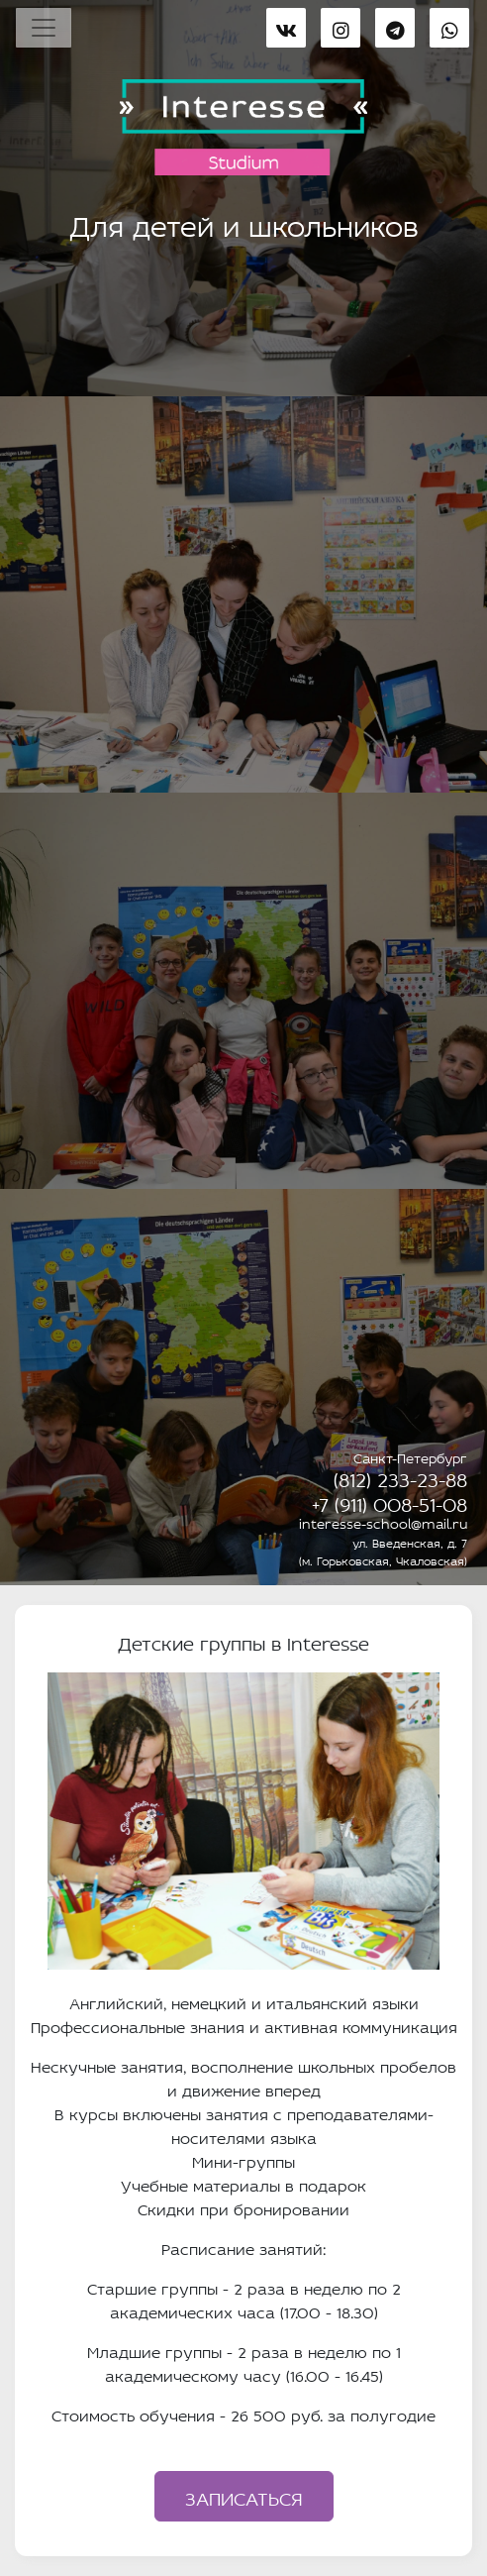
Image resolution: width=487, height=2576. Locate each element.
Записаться (244, 2496)
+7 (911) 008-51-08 (389, 1502)
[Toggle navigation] (43, 28)
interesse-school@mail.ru (383, 1522)
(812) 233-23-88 (400, 1477)
